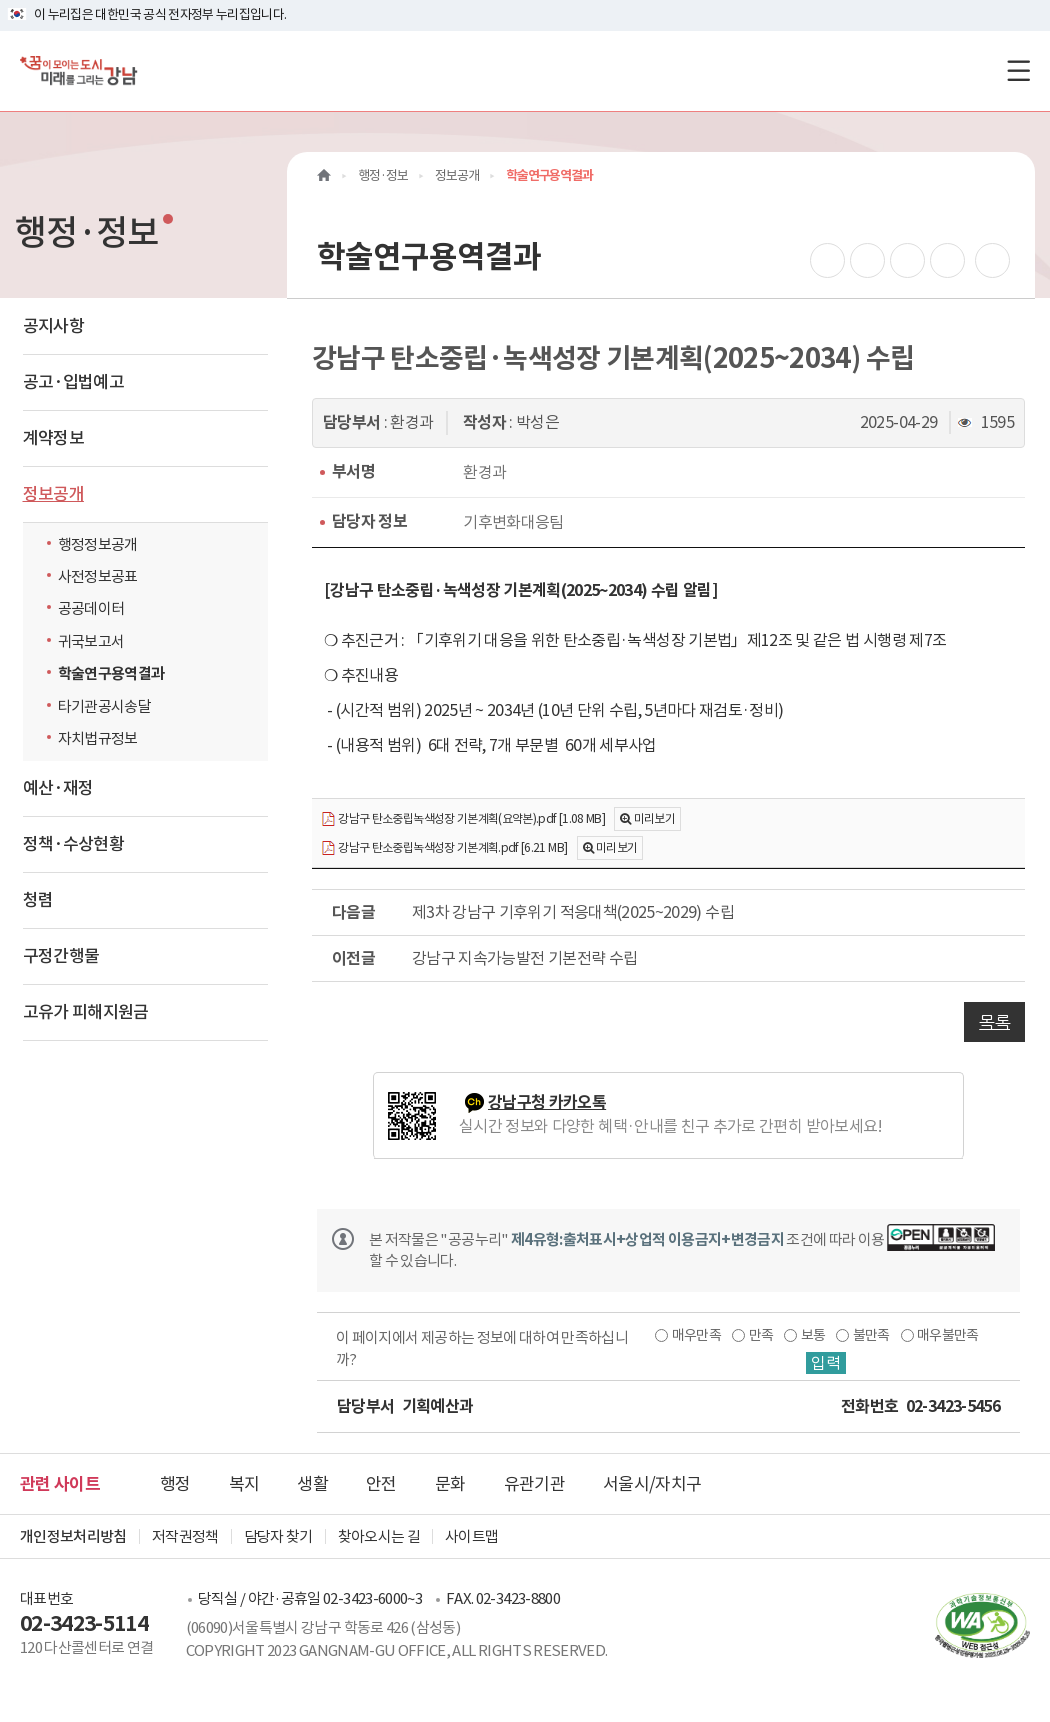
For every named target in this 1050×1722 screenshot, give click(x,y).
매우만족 (696, 1335)
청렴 (38, 900)
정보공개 (53, 494)
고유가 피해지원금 (86, 1012)
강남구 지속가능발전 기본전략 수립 (524, 958)
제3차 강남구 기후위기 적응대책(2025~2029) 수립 (573, 912)
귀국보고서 (91, 641)
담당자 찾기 (278, 1536)
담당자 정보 (369, 521)
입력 (826, 1363)
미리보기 (654, 818)
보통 (813, 1335)
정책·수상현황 (73, 844)
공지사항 (53, 326)
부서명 (353, 471)
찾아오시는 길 (379, 1536)
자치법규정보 (103, 738)
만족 (761, 1335)
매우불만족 (948, 1335)
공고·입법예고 (73, 382)
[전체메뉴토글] (1018, 70)
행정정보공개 (98, 544)
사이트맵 (471, 1536)
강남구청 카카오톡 (547, 1102)
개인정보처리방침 (73, 1536)
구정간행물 (61, 956)
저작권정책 (185, 1536)
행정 (175, 1484)
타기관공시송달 (104, 706)
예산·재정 (58, 788)
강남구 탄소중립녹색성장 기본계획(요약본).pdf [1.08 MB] (463, 819)
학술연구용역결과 (111, 673)
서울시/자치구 (652, 1484)
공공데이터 (91, 608)
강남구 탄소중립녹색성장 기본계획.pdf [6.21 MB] (444, 848)
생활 (312, 1484)
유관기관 (534, 1484)
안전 (381, 1484)
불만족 (871, 1335)
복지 (244, 1484)
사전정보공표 (98, 576)
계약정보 (53, 438)
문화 (450, 1484)
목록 (994, 1022)
